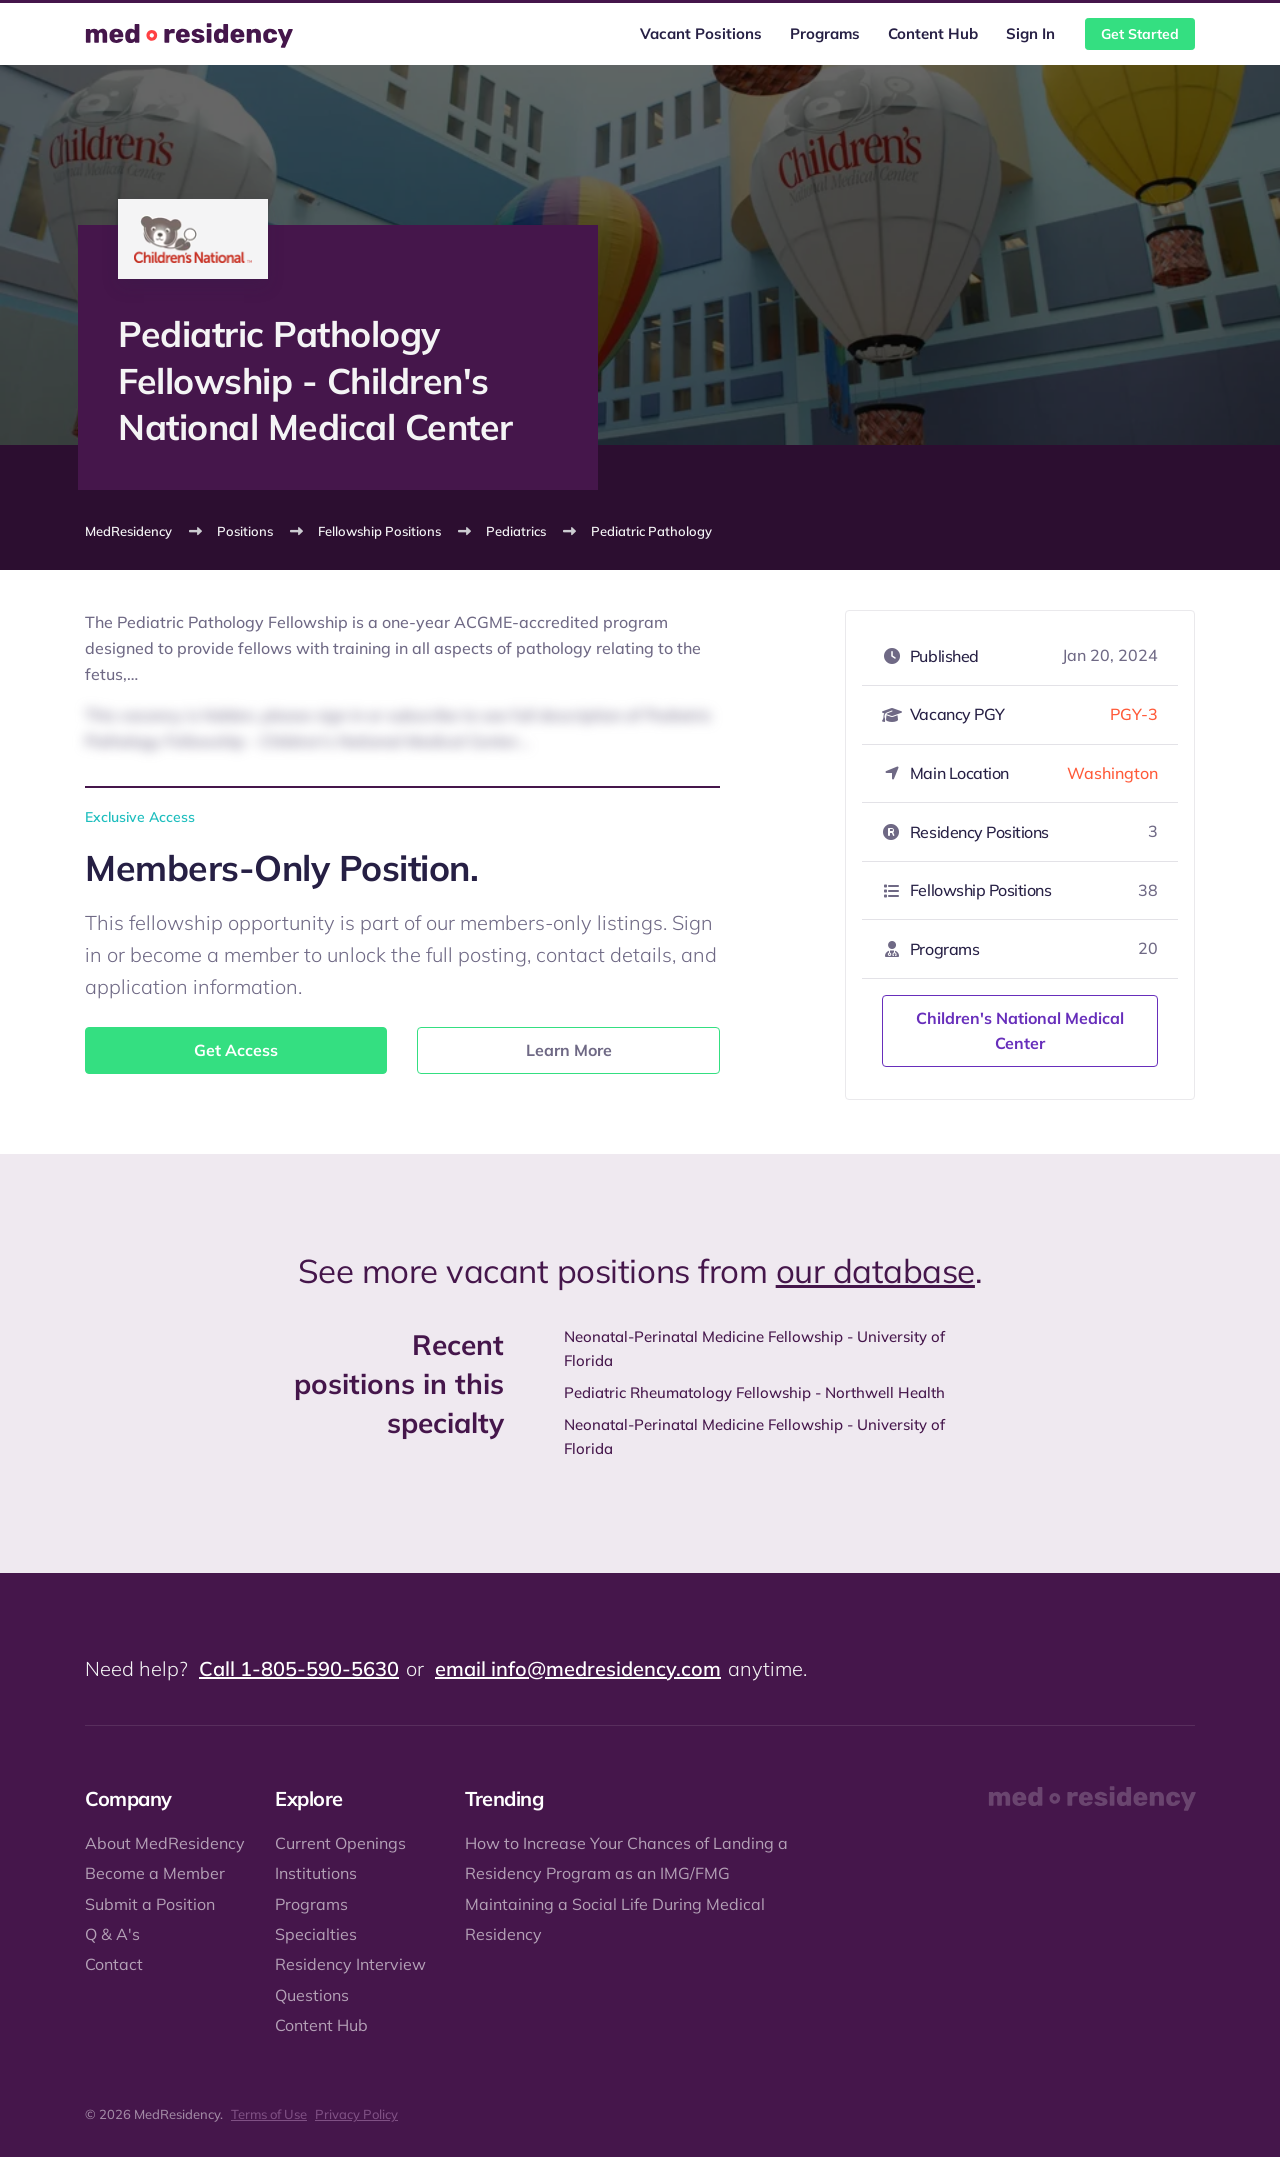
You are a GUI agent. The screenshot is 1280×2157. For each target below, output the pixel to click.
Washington (1112, 773)
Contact (114, 1964)
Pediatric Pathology (651, 531)
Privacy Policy (356, 2114)
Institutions (316, 1873)
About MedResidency (165, 1843)
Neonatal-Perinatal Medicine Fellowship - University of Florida (754, 1348)
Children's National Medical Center (1020, 1031)
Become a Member (155, 1873)
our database (875, 1270)
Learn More (569, 1050)
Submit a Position (150, 1904)
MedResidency (128, 531)
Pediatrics (516, 531)
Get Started (1140, 34)
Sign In (1030, 33)
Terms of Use (269, 2114)
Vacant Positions (701, 33)
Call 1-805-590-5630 (299, 1668)
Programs (825, 33)
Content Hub (933, 33)
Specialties (316, 1934)
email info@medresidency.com (578, 1668)
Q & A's (112, 1934)
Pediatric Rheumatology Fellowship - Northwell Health (754, 1392)
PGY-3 (1134, 714)
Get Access (236, 1050)
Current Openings (340, 1843)
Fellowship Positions (379, 531)
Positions (245, 531)
